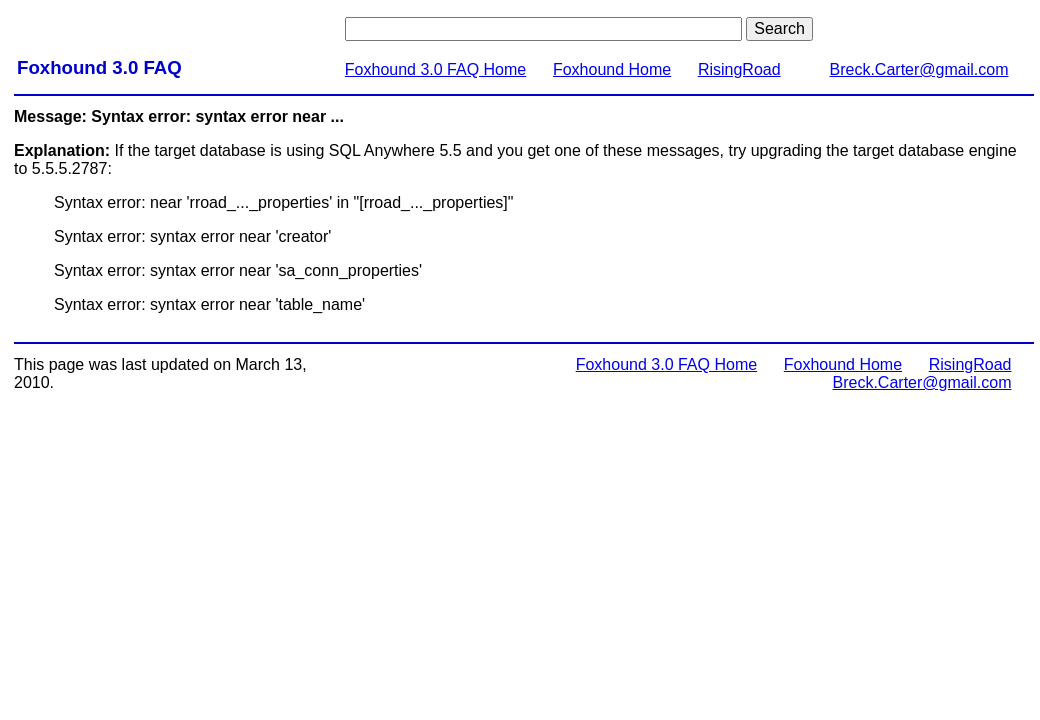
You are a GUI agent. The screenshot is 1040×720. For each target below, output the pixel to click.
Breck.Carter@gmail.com (919, 69)
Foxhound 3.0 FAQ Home (435, 69)
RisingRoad (739, 69)
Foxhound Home (612, 69)
